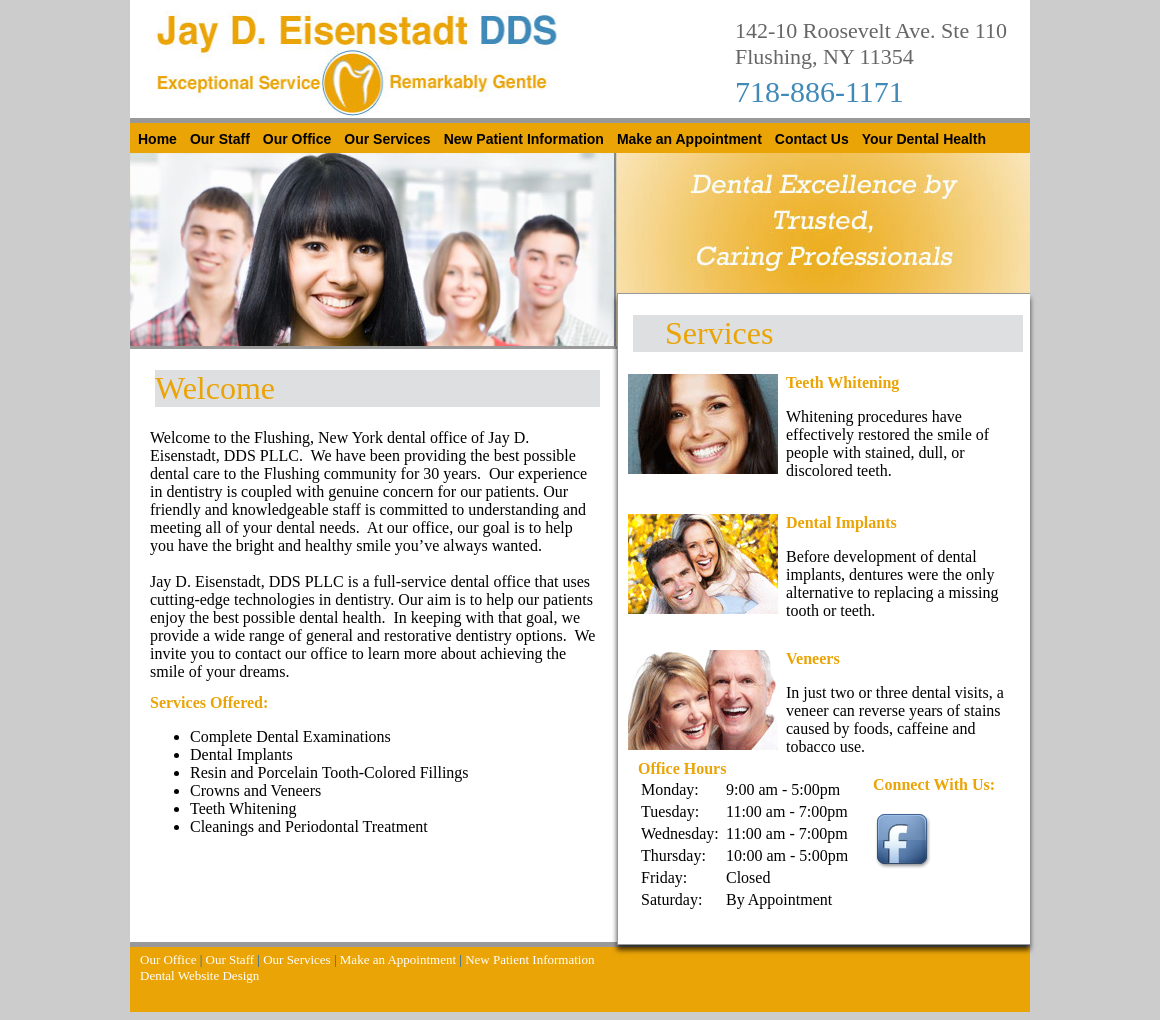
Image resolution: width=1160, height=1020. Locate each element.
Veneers (813, 658)
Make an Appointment (689, 139)
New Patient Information (524, 139)
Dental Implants (841, 522)
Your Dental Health (924, 139)
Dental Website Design (199, 975)
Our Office (297, 139)
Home (157, 139)
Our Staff (220, 139)
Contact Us (812, 139)
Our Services (387, 139)
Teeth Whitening (842, 382)
